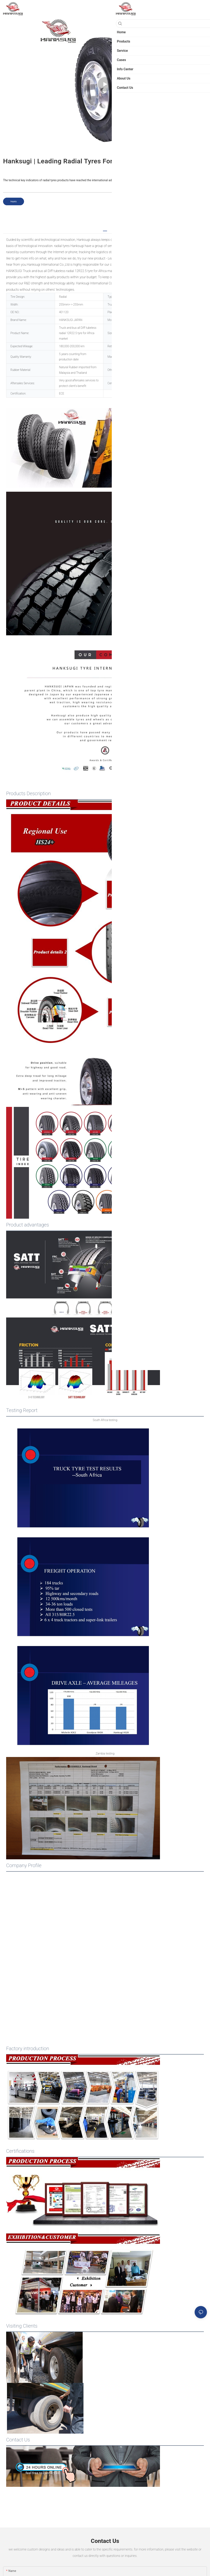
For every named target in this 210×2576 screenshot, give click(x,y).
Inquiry (13, 201)
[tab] (105, 229)
